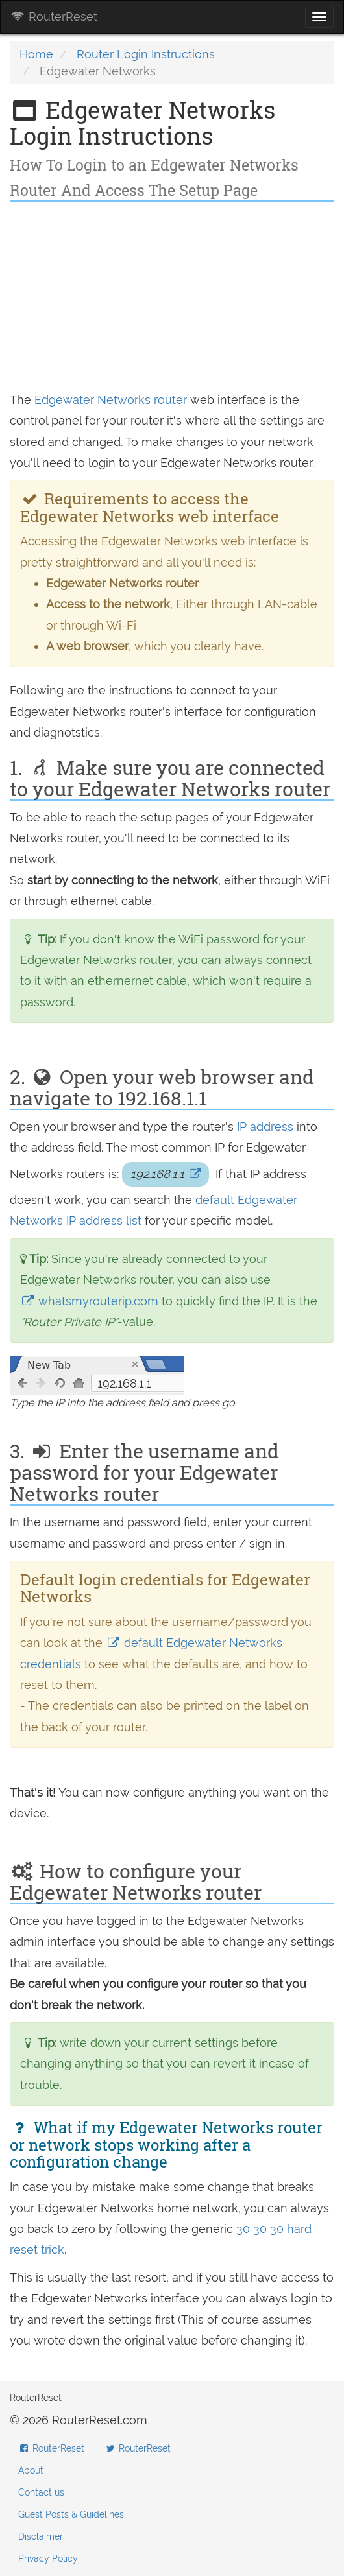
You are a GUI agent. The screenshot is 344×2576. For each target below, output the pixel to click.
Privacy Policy (48, 2558)
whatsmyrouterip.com (91, 1301)
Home (36, 54)
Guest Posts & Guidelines (71, 2514)
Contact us (41, 2492)
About (30, 2470)
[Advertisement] (172, 299)
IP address (265, 1126)
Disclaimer (40, 2536)
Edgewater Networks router (110, 400)
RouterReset (53, 16)
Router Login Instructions (146, 54)
